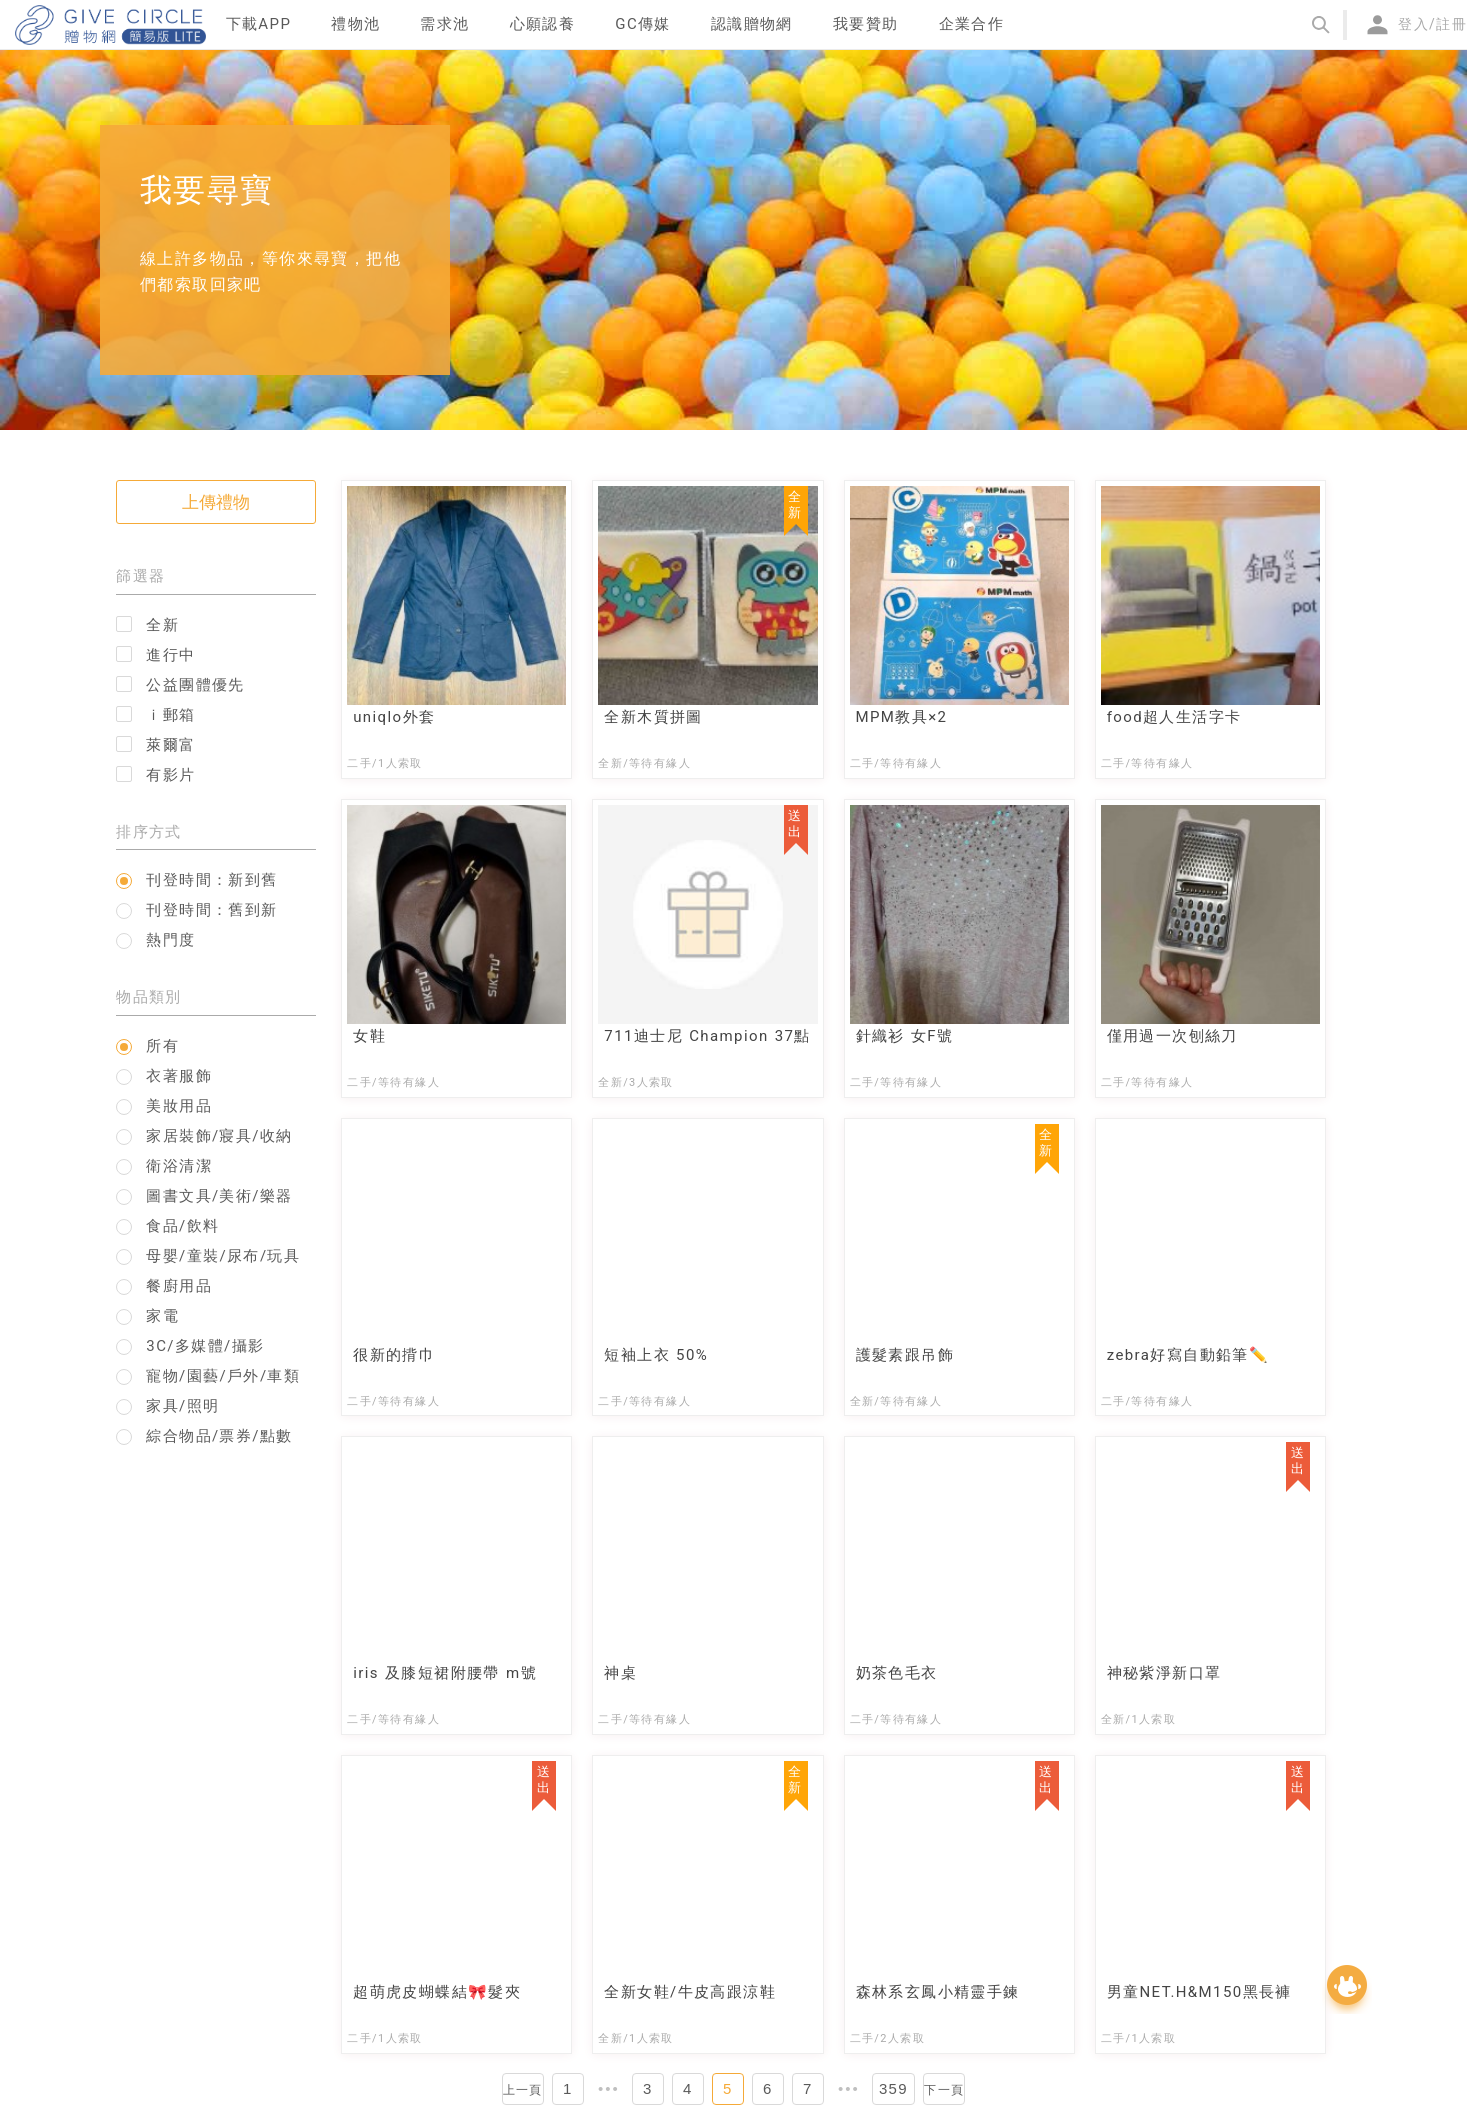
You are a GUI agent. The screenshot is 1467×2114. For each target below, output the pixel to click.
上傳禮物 (216, 502)
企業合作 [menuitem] (972, 24)
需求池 (444, 24)
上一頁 (523, 2090)
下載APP (259, 24)
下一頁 (944, 2090)
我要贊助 (866, 24)
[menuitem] (259, 25)
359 (893, 2088)
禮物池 (355, 24)
